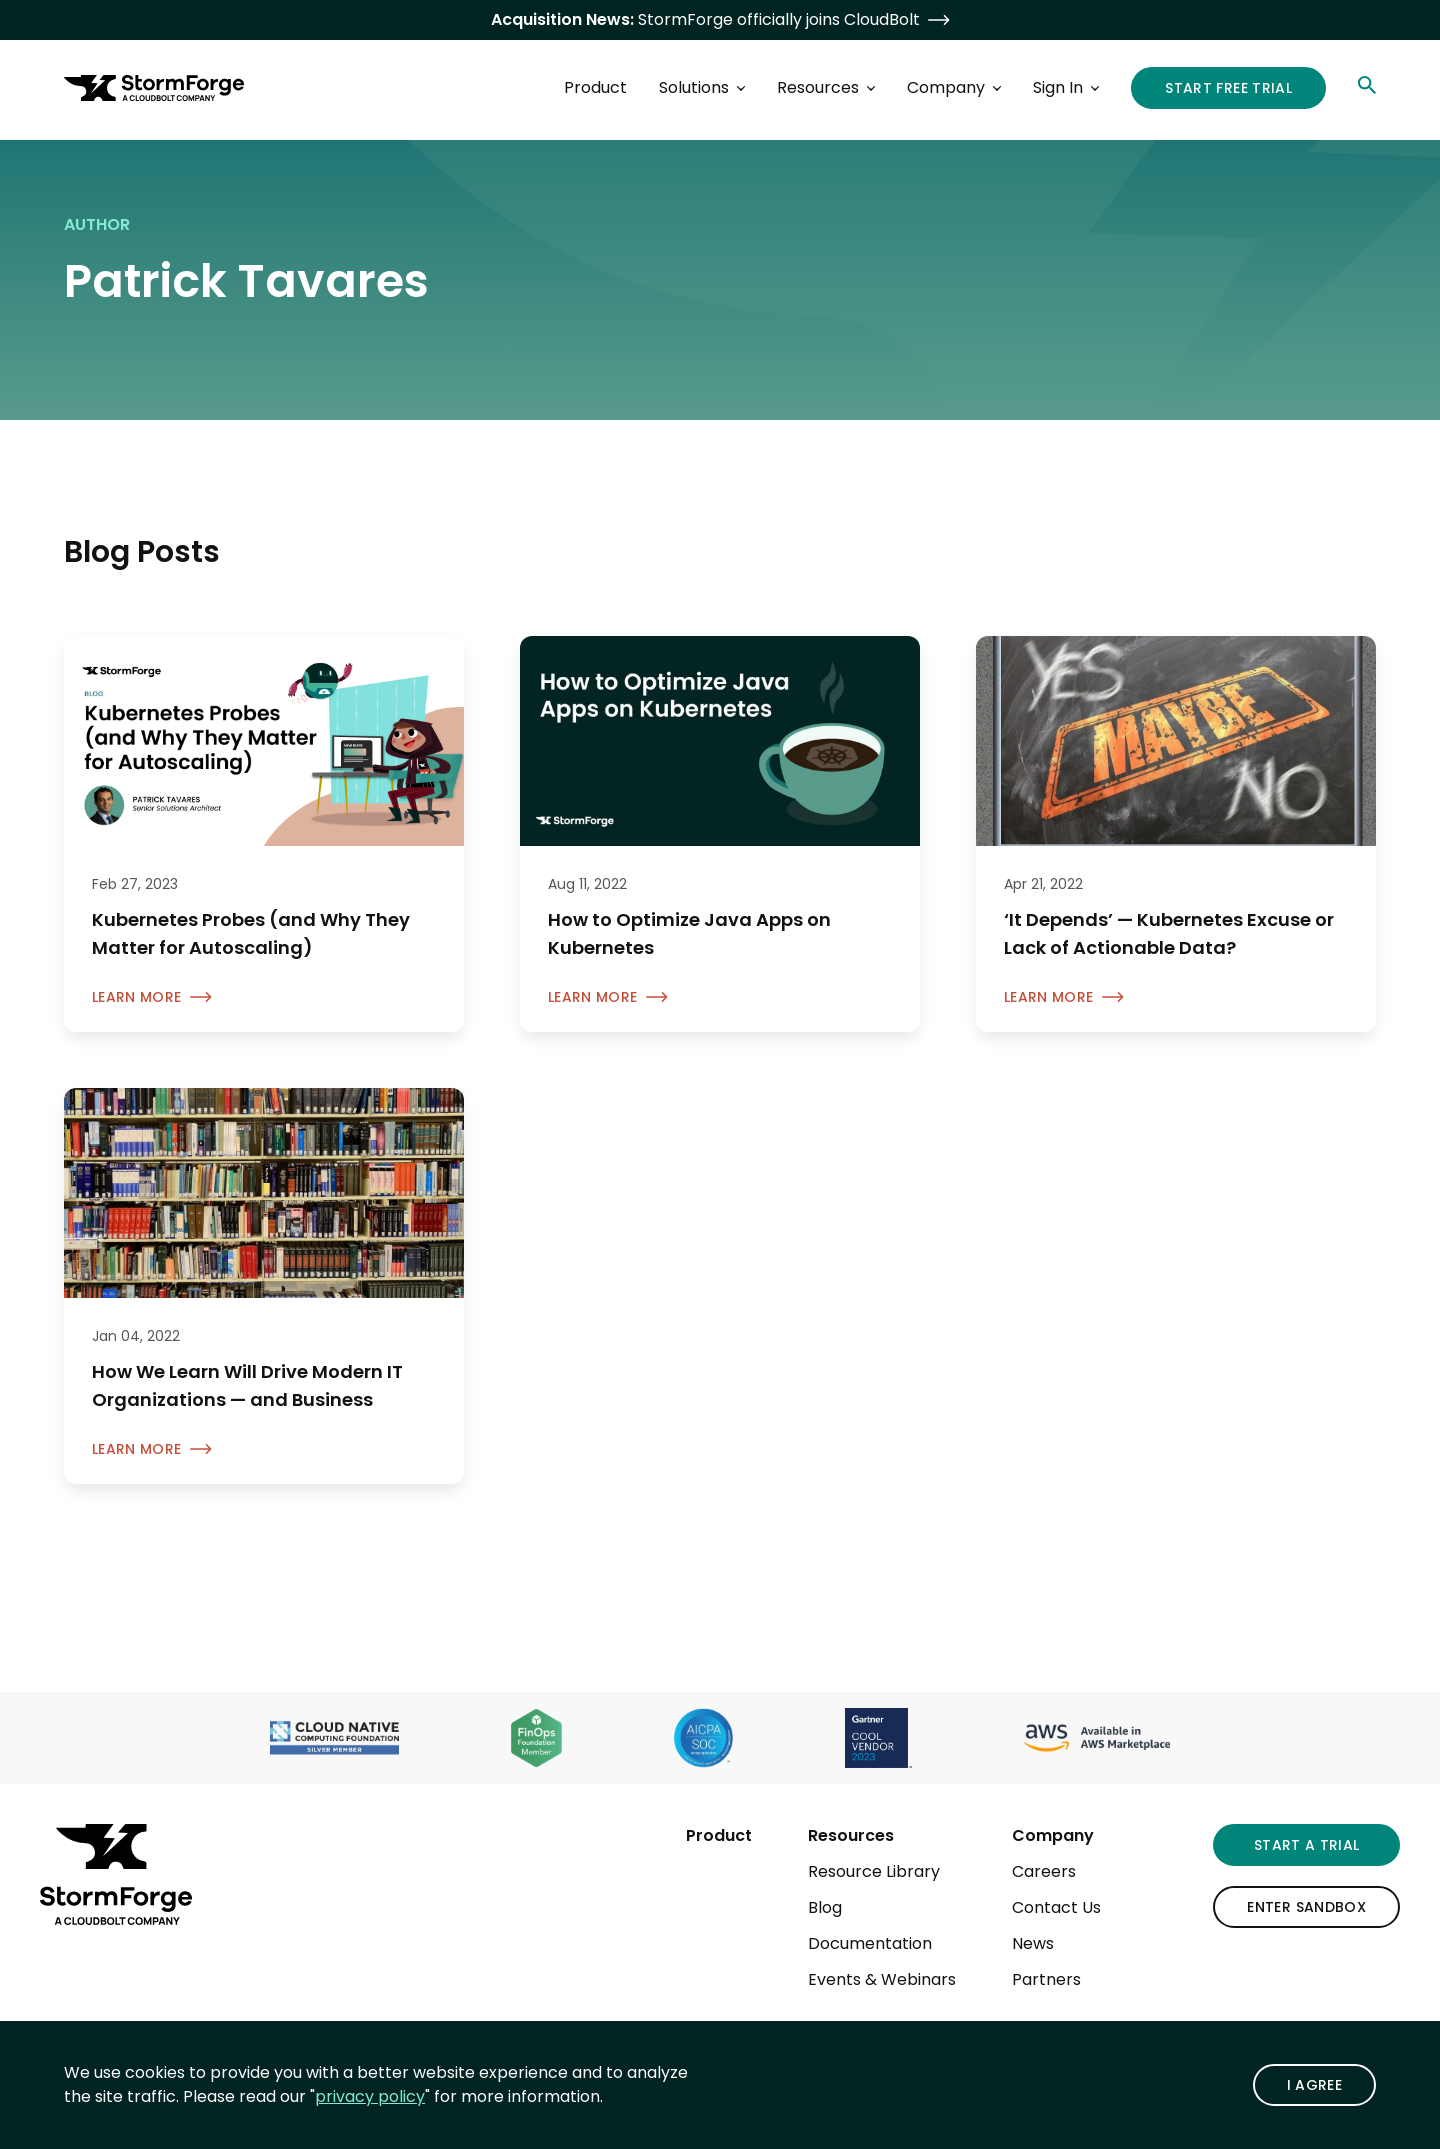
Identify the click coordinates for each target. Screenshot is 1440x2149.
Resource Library (874, 1871)
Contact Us (1056, 1907)
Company (1053, 1835)
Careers (1044, 1871)
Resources (851, 1835)
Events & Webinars (882, 1979)
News (1033, 1943)
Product (719, 1835)
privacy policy (370, 2096)
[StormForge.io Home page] (154, 88)
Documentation (870, 1943)
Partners (1046, 1979)
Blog (825, 1907)
